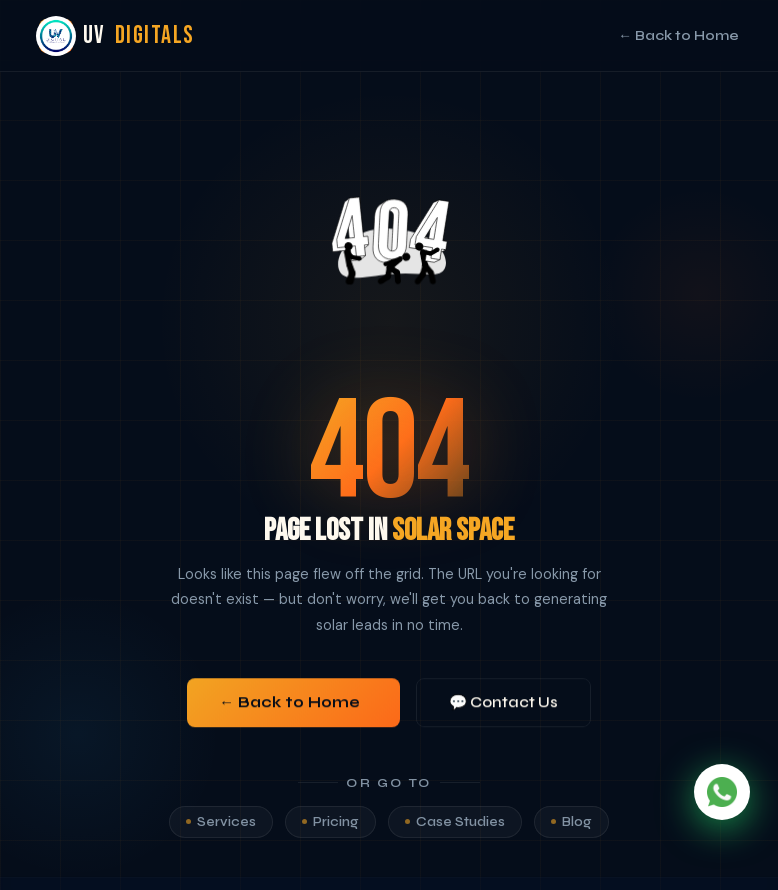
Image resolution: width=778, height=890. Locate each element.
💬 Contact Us (503, 706)
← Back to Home (678, 35)
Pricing (330, 828)
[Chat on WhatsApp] (722, 792)
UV (117, 36)
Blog (571, 828)
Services (221, 828)
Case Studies (455, 828)
